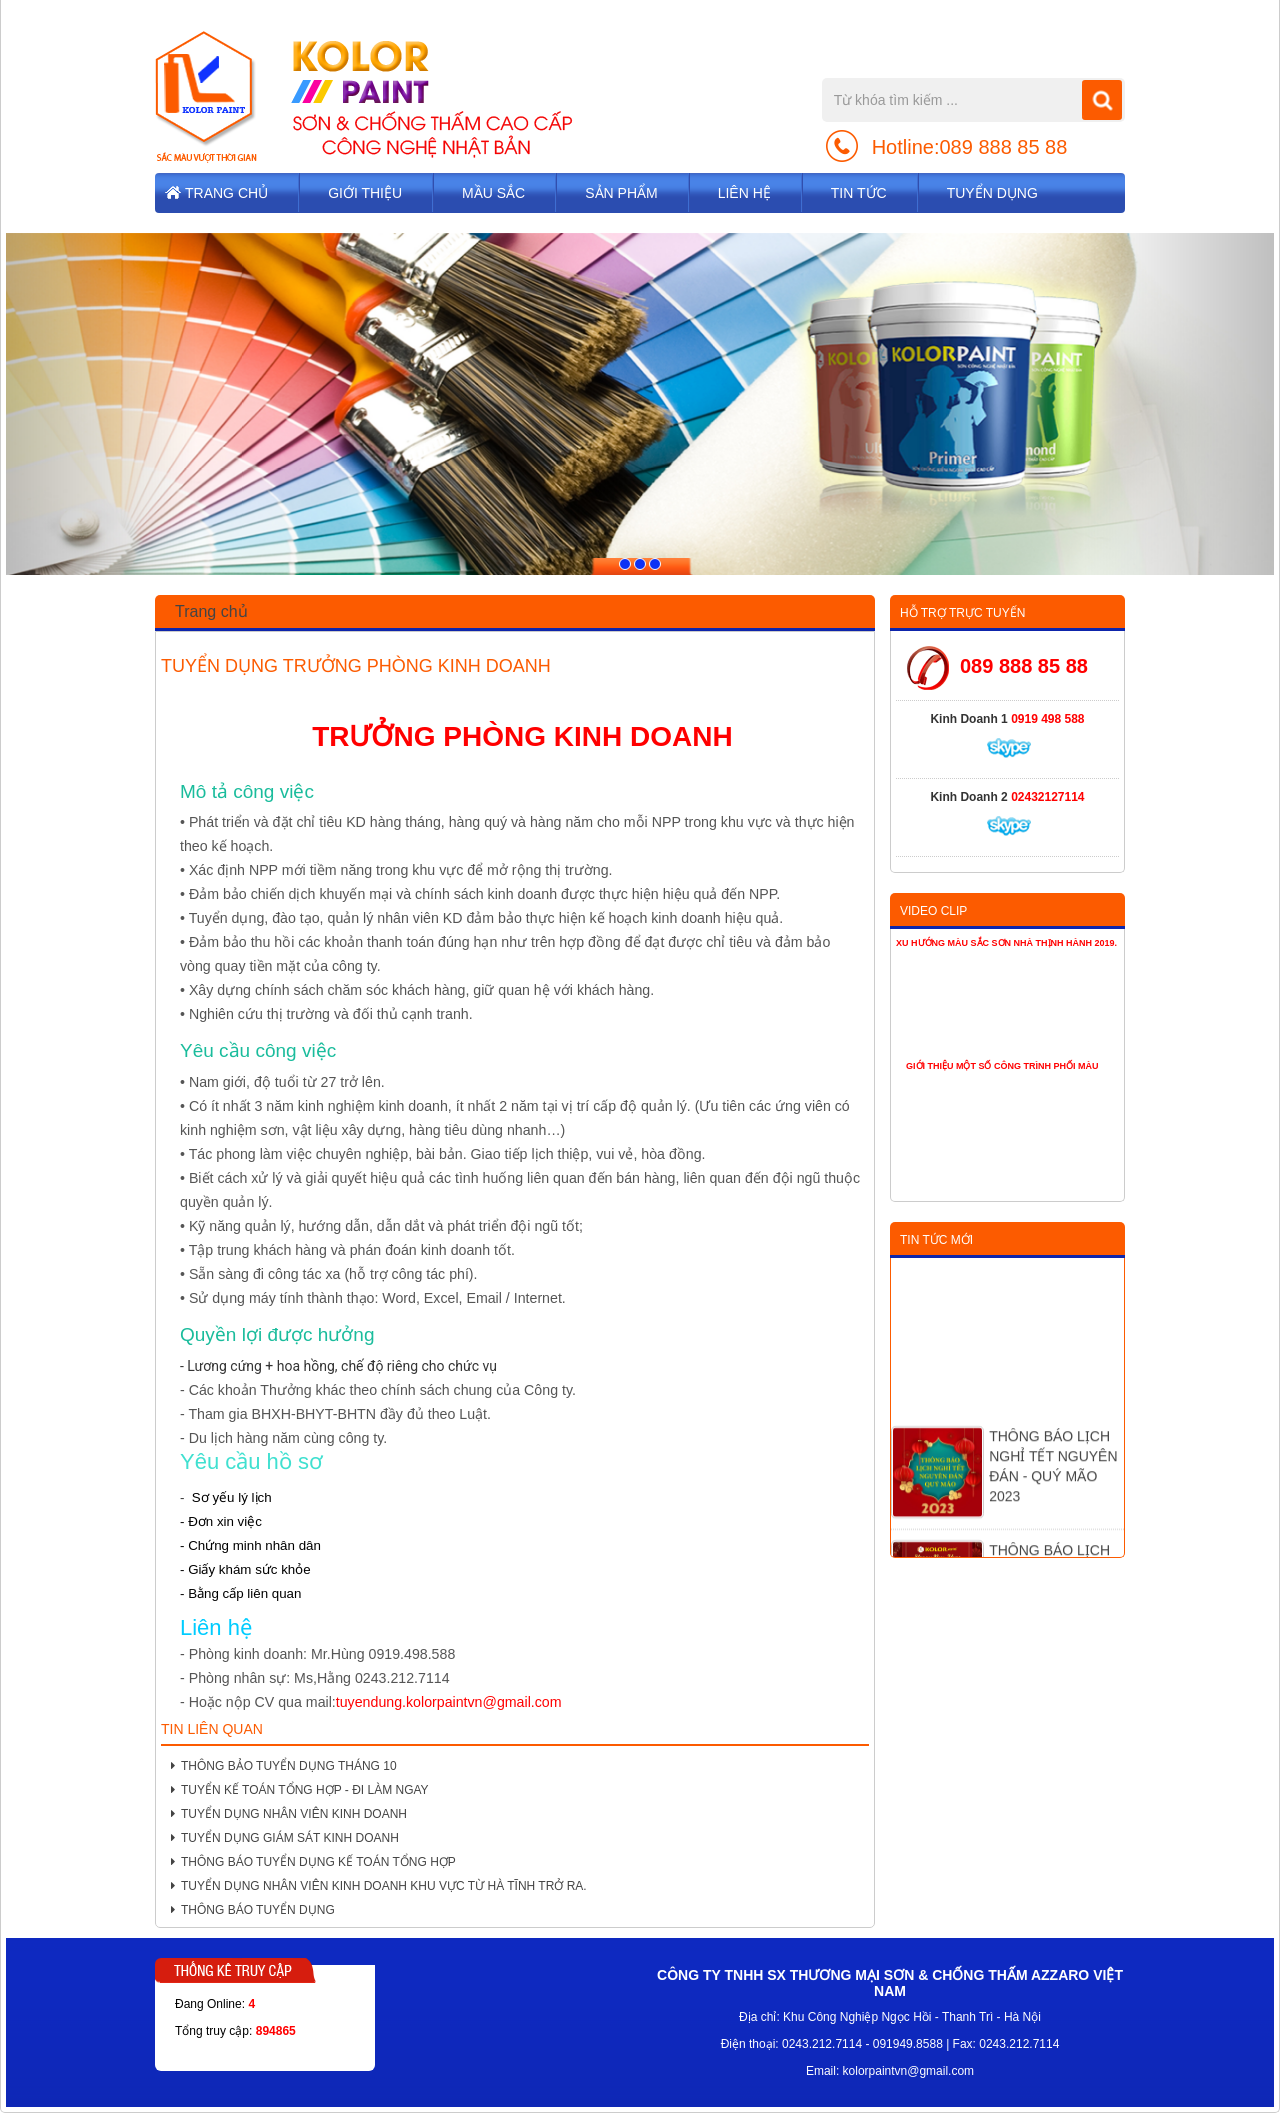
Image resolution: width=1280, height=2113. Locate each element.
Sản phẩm (621, 193)
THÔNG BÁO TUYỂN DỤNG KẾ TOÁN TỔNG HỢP (313, 1862)
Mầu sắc (493, 193)
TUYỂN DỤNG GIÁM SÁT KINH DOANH (285, 1838)
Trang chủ (226, 193)
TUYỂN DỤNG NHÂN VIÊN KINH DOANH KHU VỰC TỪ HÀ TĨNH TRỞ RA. (379, 1886)
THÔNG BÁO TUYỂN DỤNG (253, 1910)
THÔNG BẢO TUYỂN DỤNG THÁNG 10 (284, 1766)
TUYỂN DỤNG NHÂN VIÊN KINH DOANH (289, 1814)
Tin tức (859, 193)
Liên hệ (744, 193)
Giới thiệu (365, 193)
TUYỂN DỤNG (992, 193)
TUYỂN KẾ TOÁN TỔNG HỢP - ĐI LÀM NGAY (300, 1790)
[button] (101, 404)
